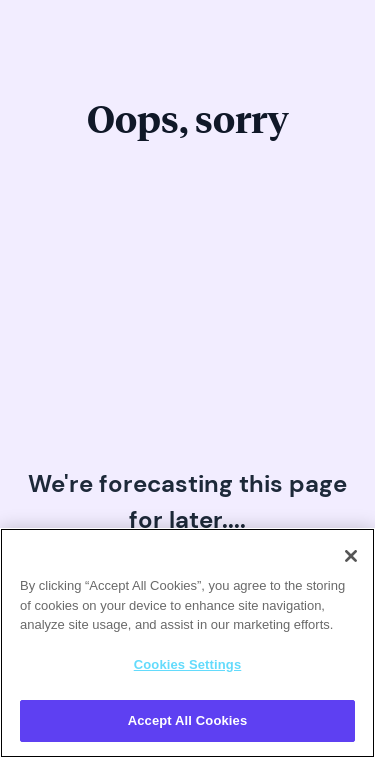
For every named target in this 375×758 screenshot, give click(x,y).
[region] (187, 643)
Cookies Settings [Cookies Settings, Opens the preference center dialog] (188, 664)
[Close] (351, 556)
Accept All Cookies (188, 720)
